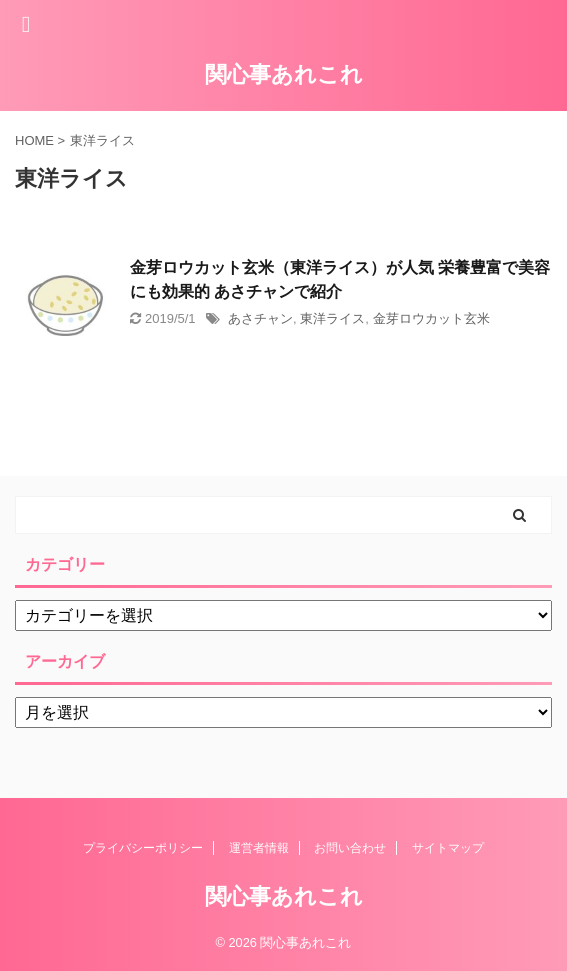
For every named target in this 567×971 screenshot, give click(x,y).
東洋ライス (332, 318)
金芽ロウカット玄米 (431, 318)
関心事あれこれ (284, 74)
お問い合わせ (350, 848)
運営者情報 (259, 848)
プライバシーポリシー (143, 848)
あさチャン (260, 318)
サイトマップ (448, 848)
